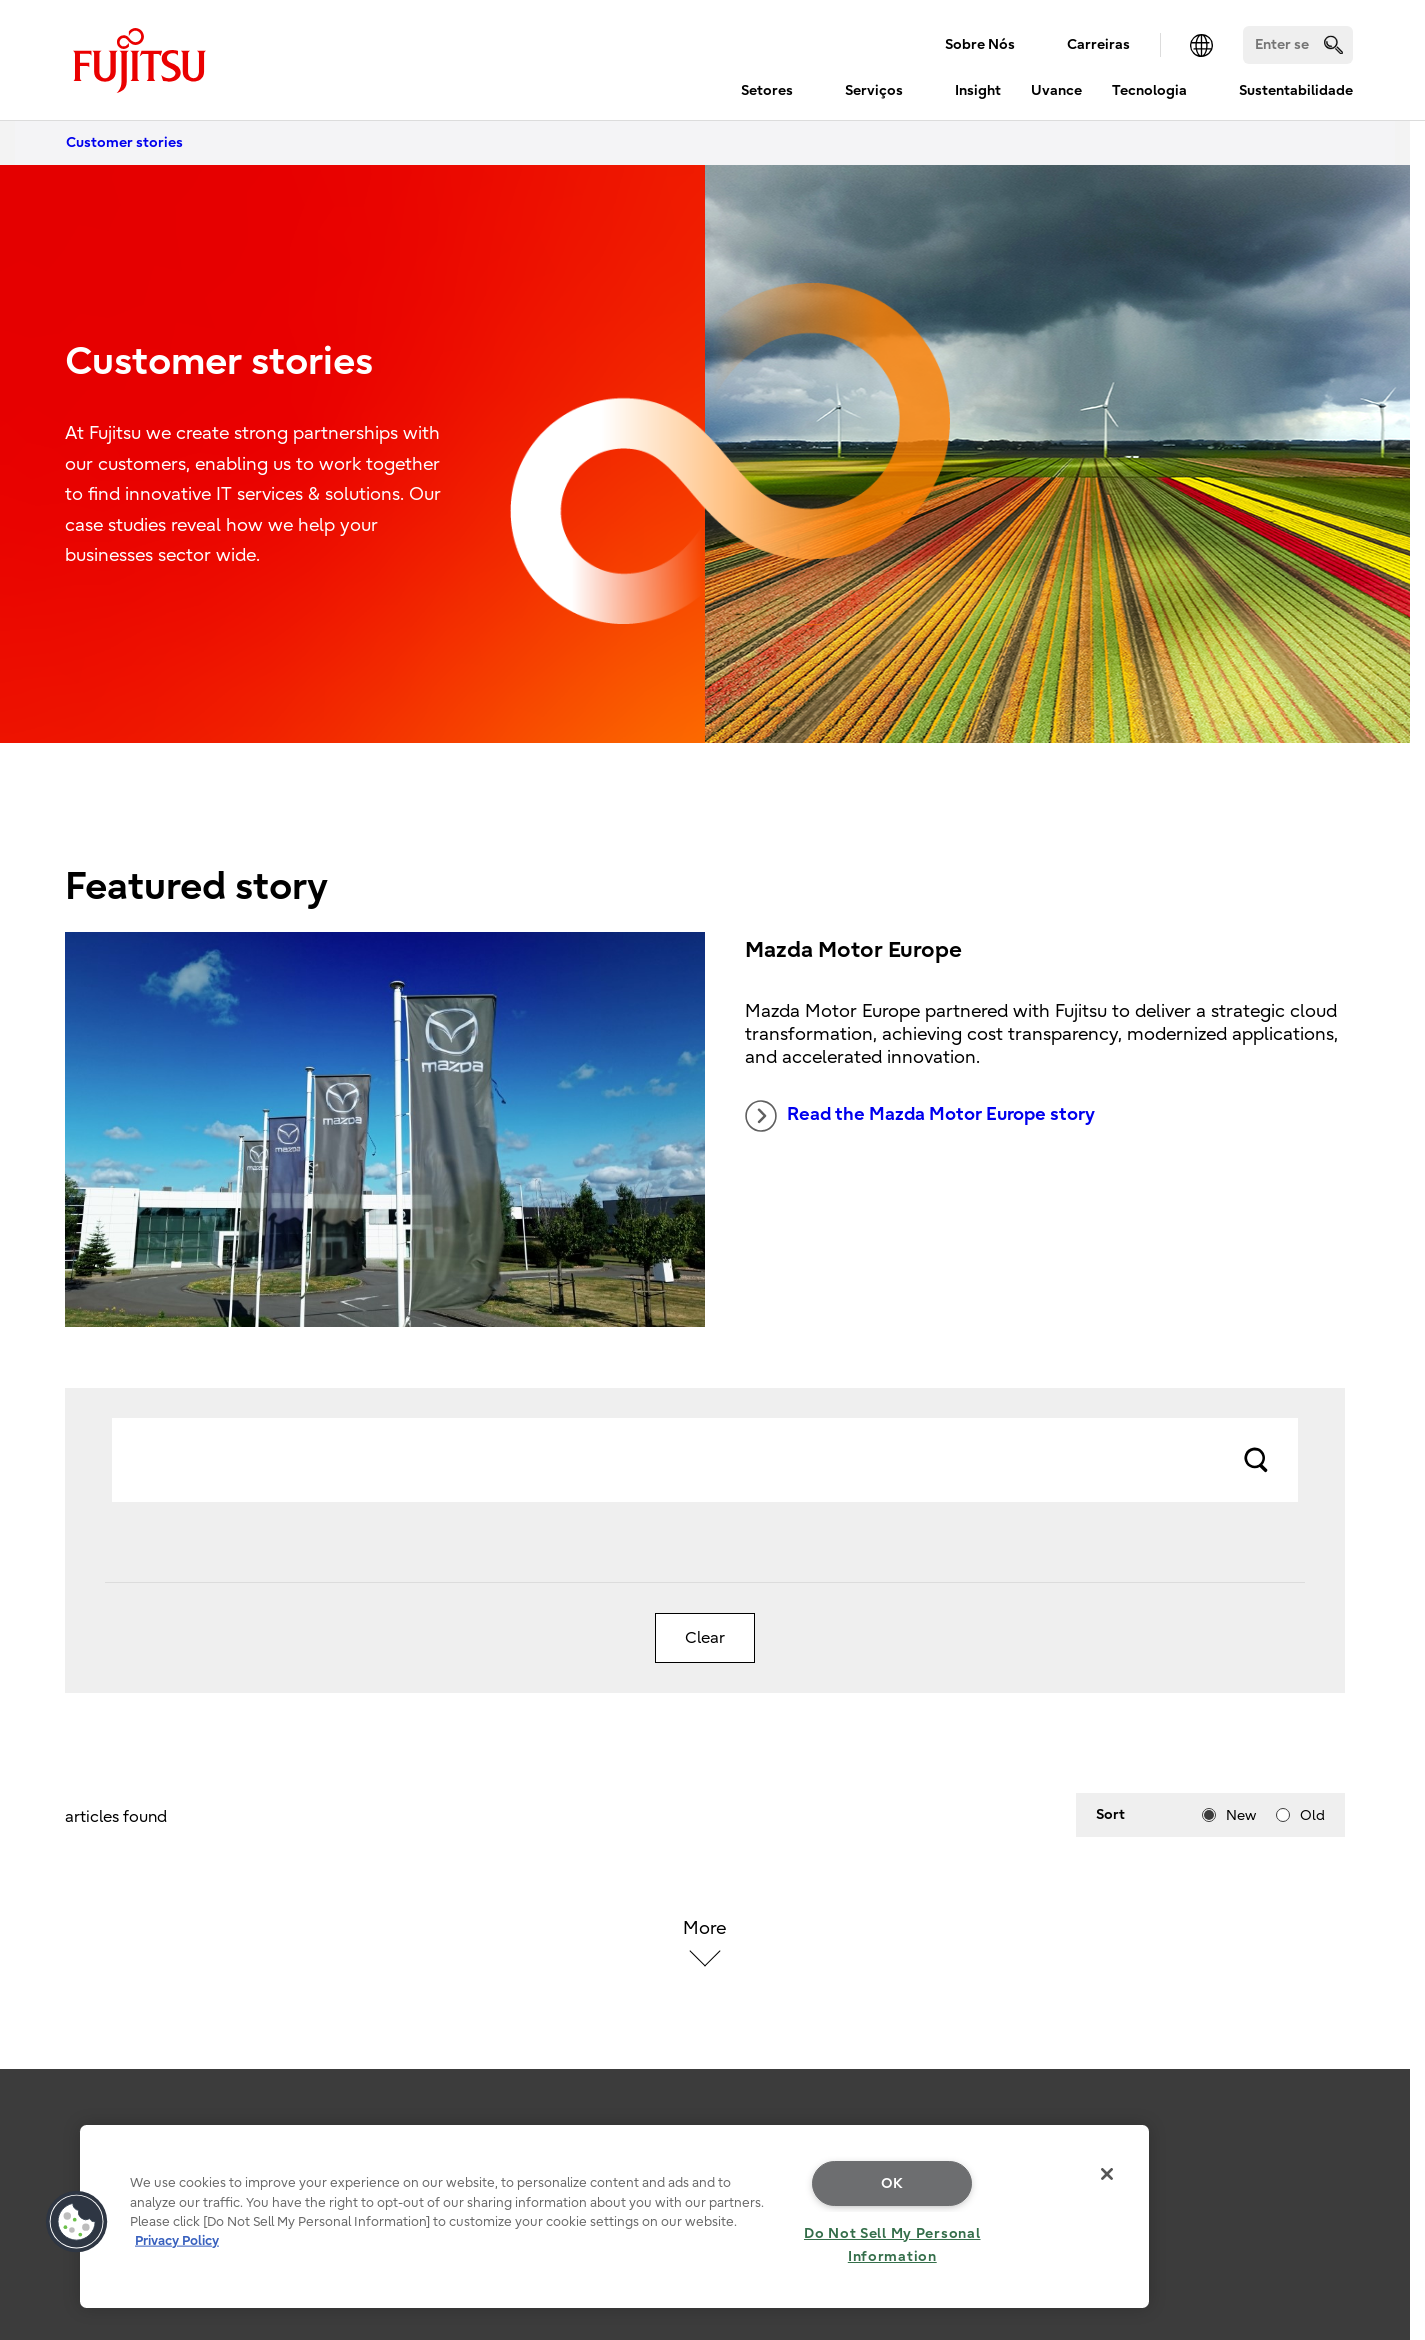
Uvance (1056, 90)
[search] (1333, 44)
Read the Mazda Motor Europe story (920, 1116)
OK (892, 2183)
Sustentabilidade (1296, 90)
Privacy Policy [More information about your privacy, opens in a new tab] (177, 2240)
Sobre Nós (980, 44)
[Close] (1107, 2174)
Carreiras (1098, 44)
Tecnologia (1149, 90)
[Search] (1298, 45)
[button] (77, 2222)
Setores (767, 90)
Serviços (874, 90)
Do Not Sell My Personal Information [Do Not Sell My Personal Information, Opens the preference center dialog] (892, 2245)
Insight (978, 90)
